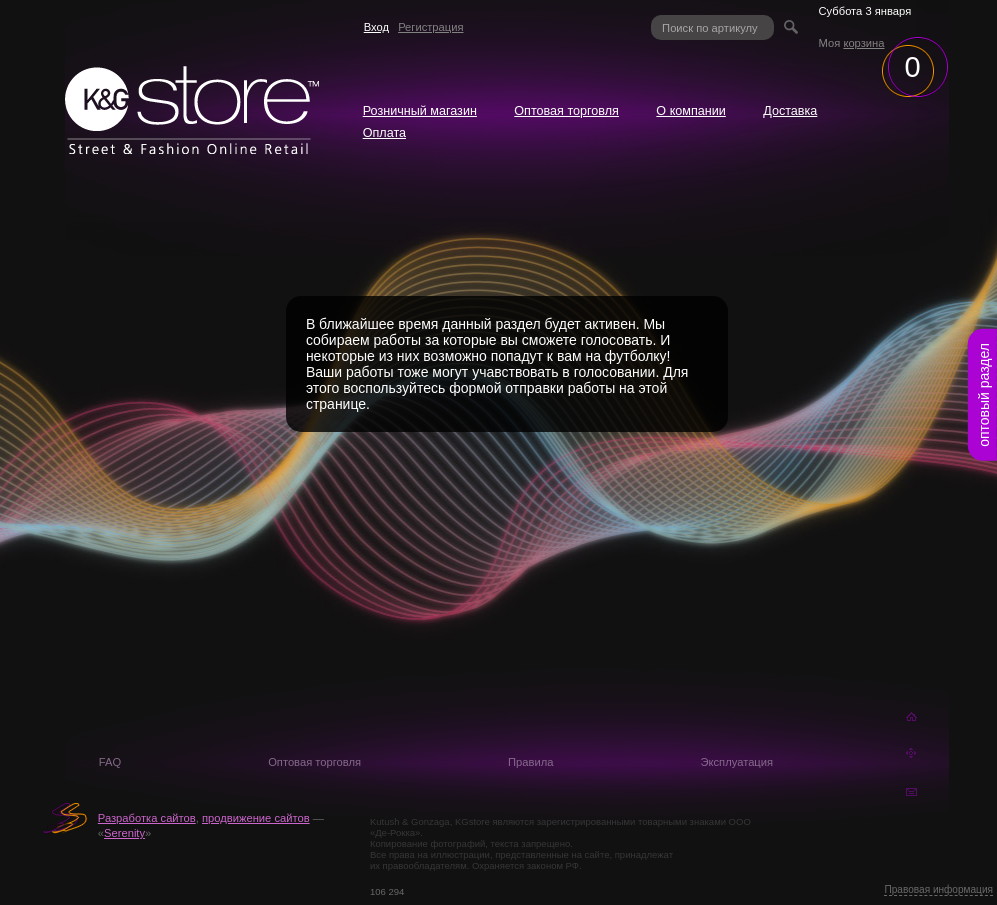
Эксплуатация (736, 762)
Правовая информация (938, 889)
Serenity (124, 833)
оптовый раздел (984, 395)
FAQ (110, 762)
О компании (690, 111)
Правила (530, 762)
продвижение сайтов (256, 818)
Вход (376, 27)
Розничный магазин (420, 111)
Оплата (384, 133)
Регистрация (430, 27)
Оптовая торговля (566, 111)
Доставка (790, 111)
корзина (863, 43)
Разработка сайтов (147, 818)
